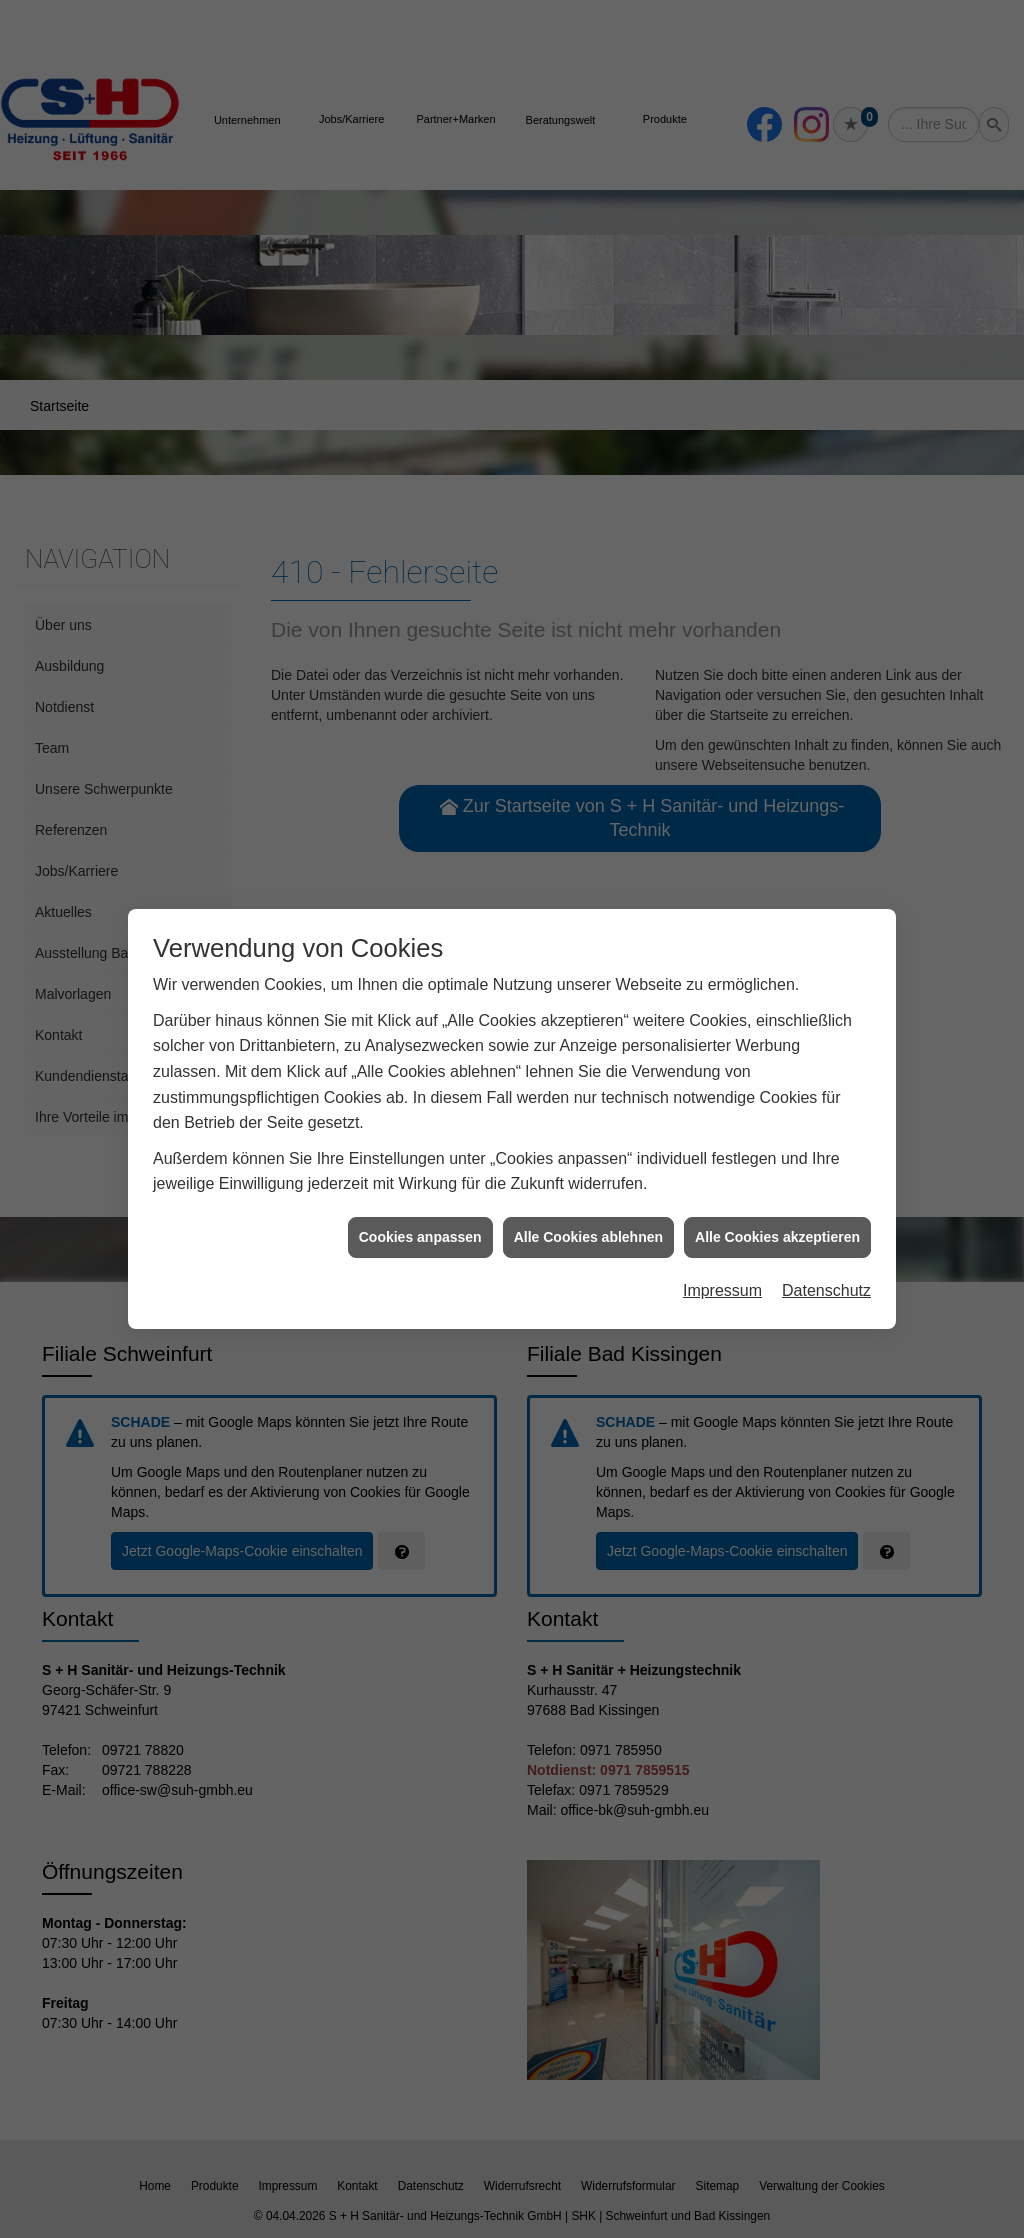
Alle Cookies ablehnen (588, 1236)
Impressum (722, 1290)
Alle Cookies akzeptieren (777, 1236)
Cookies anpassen (420, 1236)
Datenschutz (826, 1290)
